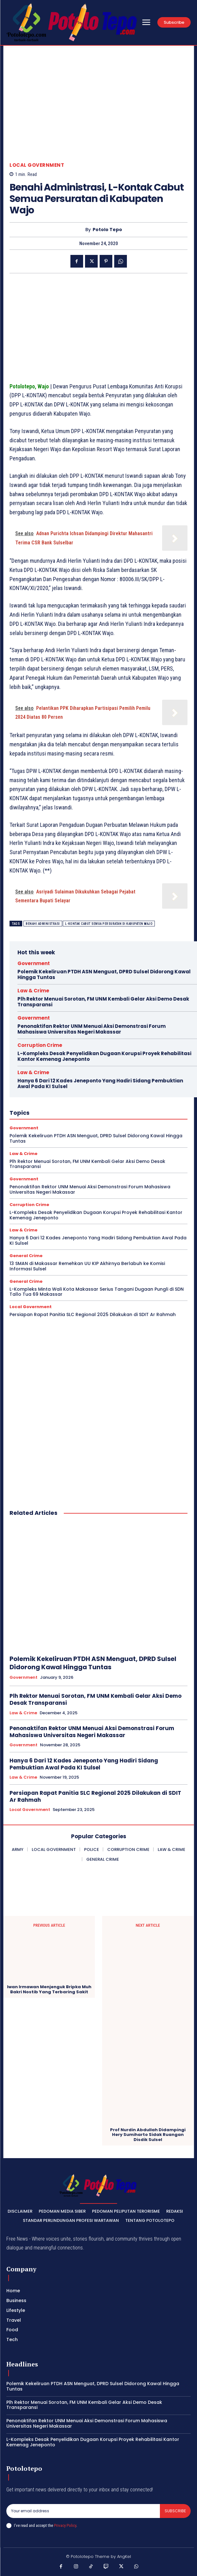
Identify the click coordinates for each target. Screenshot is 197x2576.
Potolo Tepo (107, 229)
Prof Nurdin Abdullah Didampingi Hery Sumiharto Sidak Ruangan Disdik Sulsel (148, 2134)
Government (33, 963)
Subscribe (175, 2511)
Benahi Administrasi (43, 923)
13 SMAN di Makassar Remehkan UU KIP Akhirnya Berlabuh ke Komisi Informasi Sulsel (87, 1266)
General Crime (26, 1256)
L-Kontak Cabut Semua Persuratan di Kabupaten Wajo (109, 923)
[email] (83, 2511)
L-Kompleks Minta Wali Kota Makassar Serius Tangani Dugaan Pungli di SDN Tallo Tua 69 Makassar (97, 1292)
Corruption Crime (39, 1045)
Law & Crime (33, 990)
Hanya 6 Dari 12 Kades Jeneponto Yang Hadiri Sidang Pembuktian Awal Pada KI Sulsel (100, 1083)
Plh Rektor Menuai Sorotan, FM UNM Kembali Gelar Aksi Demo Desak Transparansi (103, 1002)
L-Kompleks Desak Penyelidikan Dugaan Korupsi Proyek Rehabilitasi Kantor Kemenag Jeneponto (104, 1056)
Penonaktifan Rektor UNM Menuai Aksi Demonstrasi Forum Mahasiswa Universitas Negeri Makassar (91, 1029)
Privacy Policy (65, 2525)
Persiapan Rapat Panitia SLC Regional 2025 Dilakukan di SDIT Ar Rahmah (93, 1314)
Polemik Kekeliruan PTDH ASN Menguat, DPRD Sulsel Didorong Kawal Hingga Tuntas (104, 974)
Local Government (37, 165)
